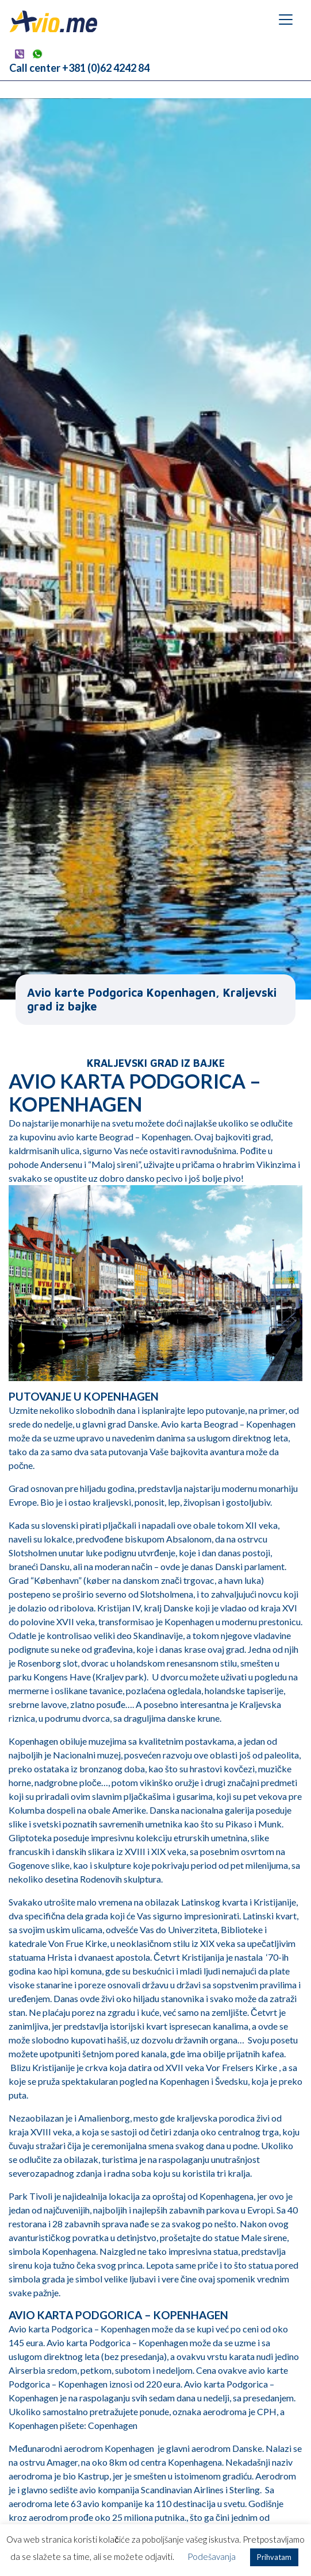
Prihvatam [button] (274, 2557)
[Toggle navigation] (286, 19)
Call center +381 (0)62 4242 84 (79, 67)
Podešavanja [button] (211, 2556)
